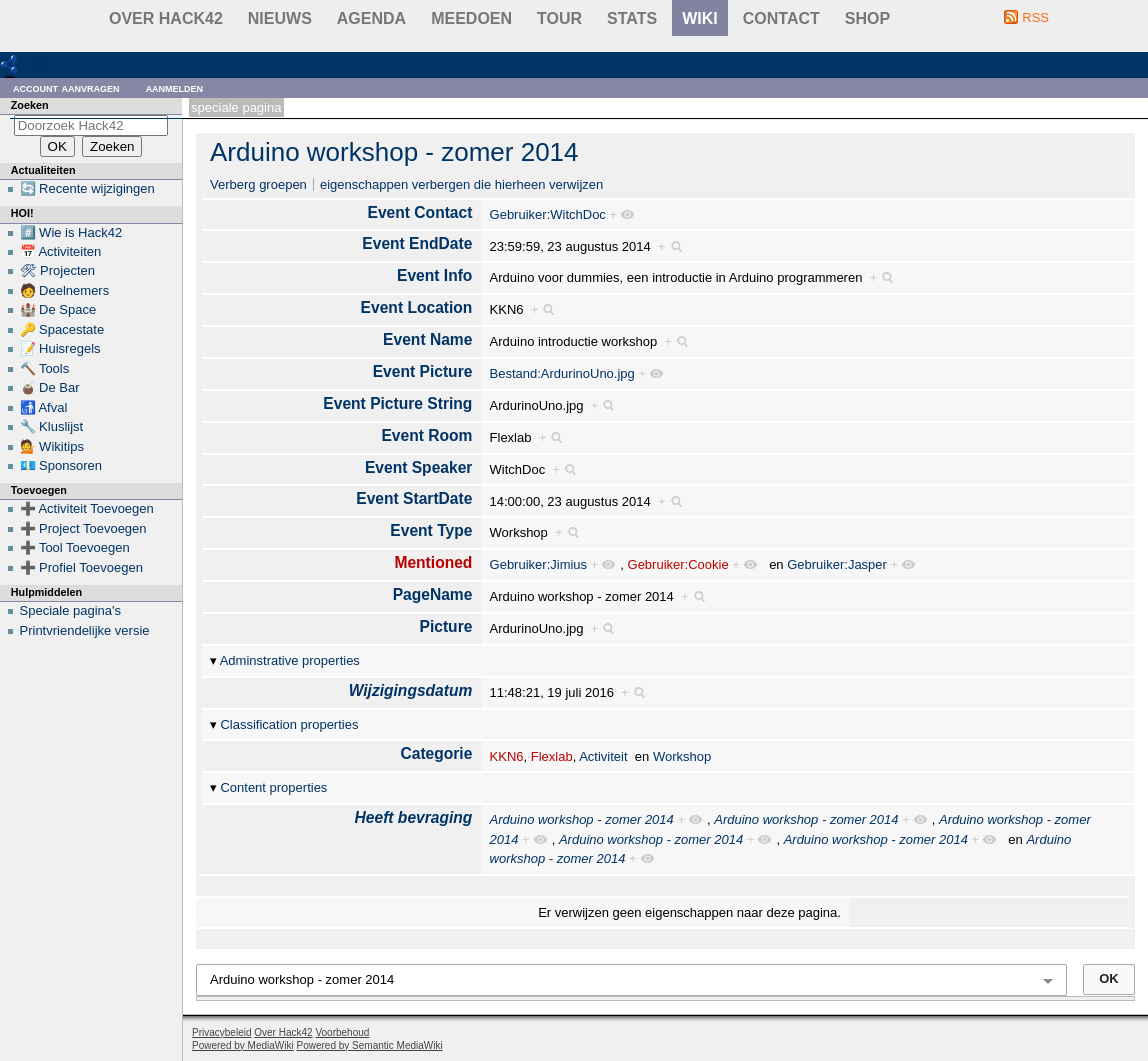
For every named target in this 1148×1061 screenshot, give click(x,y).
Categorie (436, 753)
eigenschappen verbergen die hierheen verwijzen (461, 184)
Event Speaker (418, 467)
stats (632, 18)
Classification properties (289, 724)
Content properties (273, 787)
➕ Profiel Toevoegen (81, 567)
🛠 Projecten (58, 270)
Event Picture (423, 371)
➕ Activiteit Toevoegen (87, 508)
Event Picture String (397, 403)
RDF (41, 63)
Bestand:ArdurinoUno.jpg (562, 373)
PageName (433, 594)
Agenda (371, 18)
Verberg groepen (258, 184)
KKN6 (507, 756)
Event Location (417, 307)
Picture (446, 626)
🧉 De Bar (50, 387)
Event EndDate (417, 243)
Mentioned (433, 562)
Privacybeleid (221, 1032)
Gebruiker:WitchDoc (548, 214)
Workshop (682, 756)
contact (781, 18)
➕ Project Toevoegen (83, 528)
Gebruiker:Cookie (678, 564)
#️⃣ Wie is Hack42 (71, 232)
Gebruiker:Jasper (837, 564)
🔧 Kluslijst (52, 426)
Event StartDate (414, 498)
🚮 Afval (44, 407)
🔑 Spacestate (62, 329)
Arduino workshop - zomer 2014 (394, 152)
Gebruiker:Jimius (539, 564)
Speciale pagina (236, 107)
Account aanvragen (66, 87)
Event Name (427, 339)
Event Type (431, 530)
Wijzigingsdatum (411, 690)
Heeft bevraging (414, 817)
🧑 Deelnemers (65, 290)
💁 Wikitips (52, 446)
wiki (700, 18)
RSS (1035, 17)
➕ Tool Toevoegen (75, 547)
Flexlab (552, 756)
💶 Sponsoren (61, 465)
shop (867, 18)
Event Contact (420, 212)
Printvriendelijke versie (85, 630)
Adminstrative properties (290, 660)
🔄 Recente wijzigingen (87, 188)
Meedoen (471, 18)
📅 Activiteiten (61, 251)
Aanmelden (175, 87)
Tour (559, 18)
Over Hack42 (166, 18)
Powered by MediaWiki (243, 1045)
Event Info (434, 275)
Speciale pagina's (71, 610)
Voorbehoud (342, 1032)
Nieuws (280, 18)
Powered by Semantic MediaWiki (370, 1045)
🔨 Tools (45, 368)
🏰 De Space (58, 309)
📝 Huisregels (60, 348)
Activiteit (603, 756)
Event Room (426, 435)
